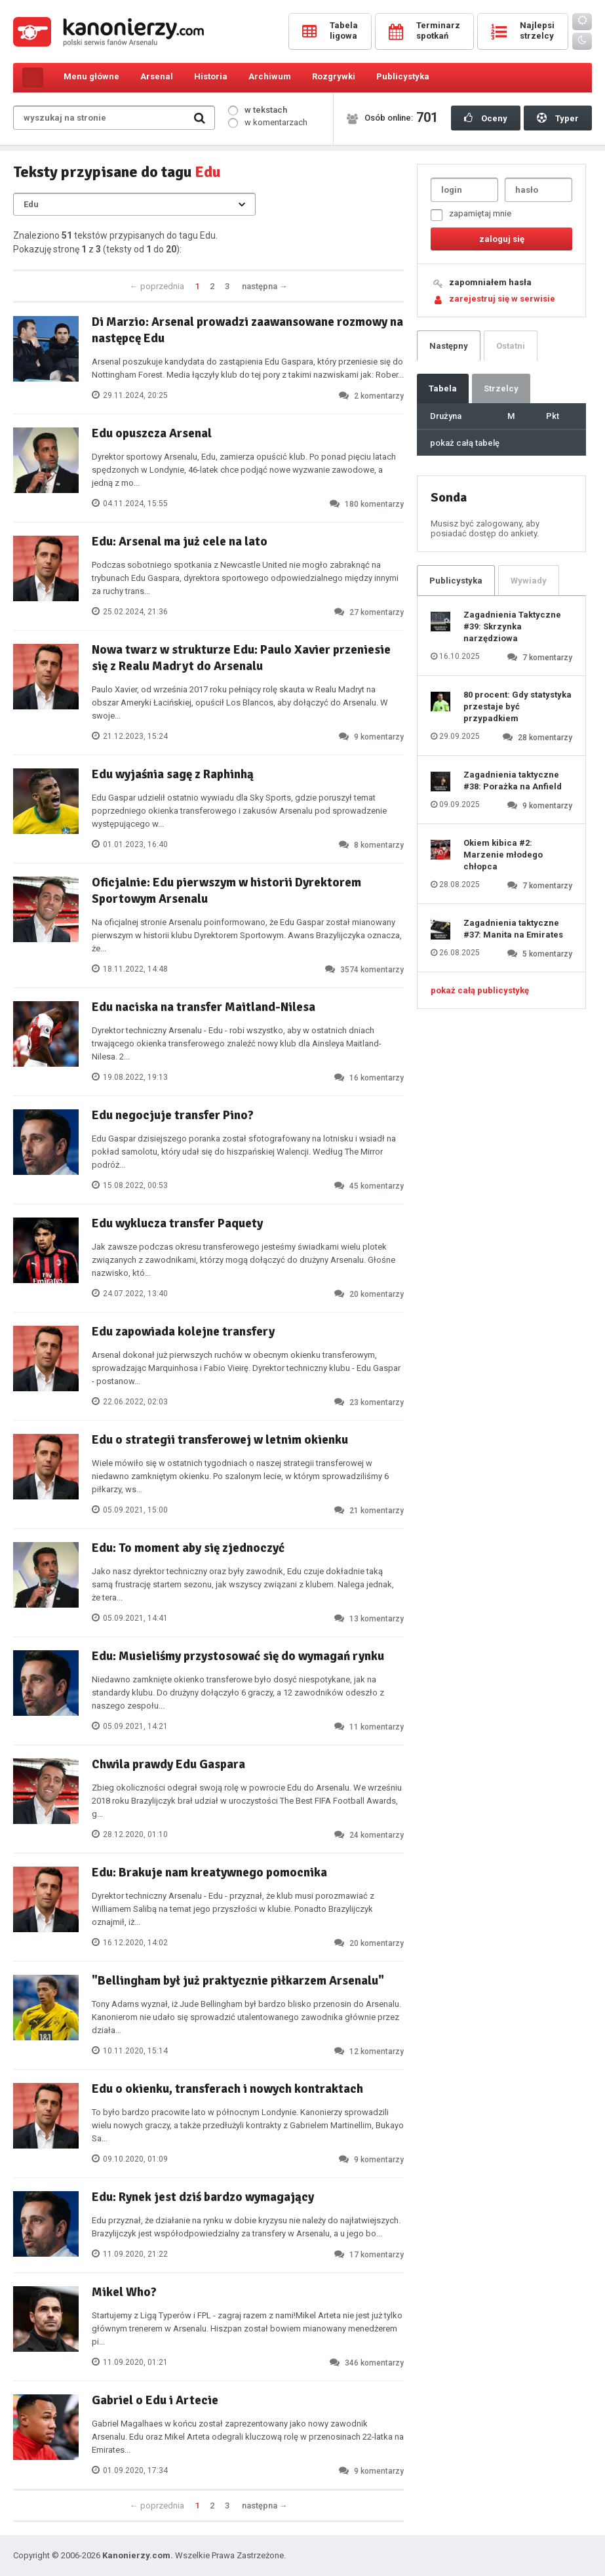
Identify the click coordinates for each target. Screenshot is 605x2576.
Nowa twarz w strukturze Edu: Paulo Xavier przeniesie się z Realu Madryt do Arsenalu (241, 658)
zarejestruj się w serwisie (502, 299)
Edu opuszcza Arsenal (152, 433)
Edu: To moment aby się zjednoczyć (188, 1548)
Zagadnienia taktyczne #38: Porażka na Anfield (512, 780)
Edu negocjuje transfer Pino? (173, 1115)
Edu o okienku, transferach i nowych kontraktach (227, 2089)
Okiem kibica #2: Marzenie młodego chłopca (503, 854)
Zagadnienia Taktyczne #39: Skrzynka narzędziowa (512, 626)
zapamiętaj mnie (471, 214)
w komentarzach (267, 122)
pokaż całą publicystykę (480, 990)
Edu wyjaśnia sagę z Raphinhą (173, 774)
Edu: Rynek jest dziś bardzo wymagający (203, 2197)
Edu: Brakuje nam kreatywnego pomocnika (209, 1872)
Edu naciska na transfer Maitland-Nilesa (203, 1007)
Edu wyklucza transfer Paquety (177, 1223)
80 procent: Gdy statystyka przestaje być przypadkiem (517, 706)
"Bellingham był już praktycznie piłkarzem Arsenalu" (238, 1981)
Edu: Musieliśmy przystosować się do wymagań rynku (238, 1656)
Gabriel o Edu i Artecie (155, 2400)
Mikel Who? (124, 2292)
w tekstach (257, 110)
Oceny (485, 118)
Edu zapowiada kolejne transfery (183, 1331)
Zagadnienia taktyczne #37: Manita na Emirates (513, 929)
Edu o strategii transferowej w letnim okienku (220, 1440)
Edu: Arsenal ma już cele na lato (179, 541)
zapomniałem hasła (490, 282)
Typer (558, 118)
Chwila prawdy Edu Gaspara (168, 1764)
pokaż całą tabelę (464, 443)
